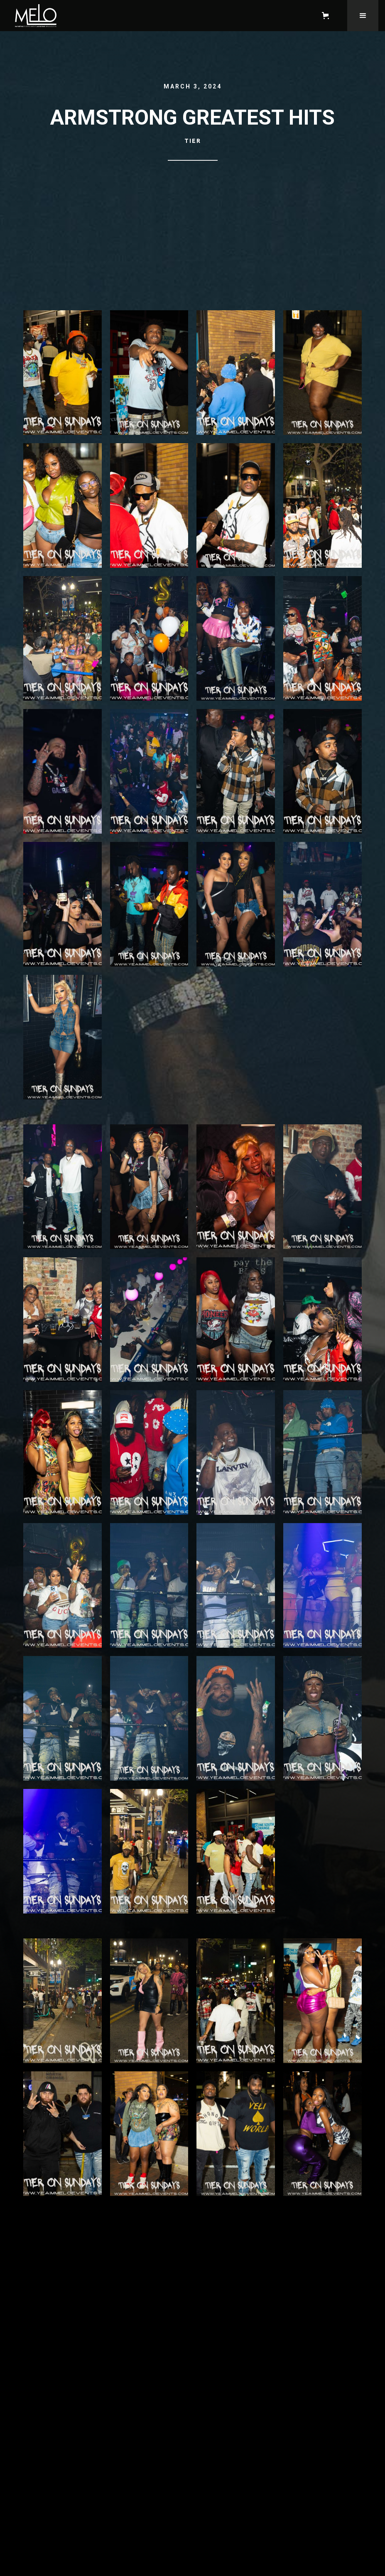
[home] (157, 15)
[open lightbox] (62, 376)
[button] (327, 15)
